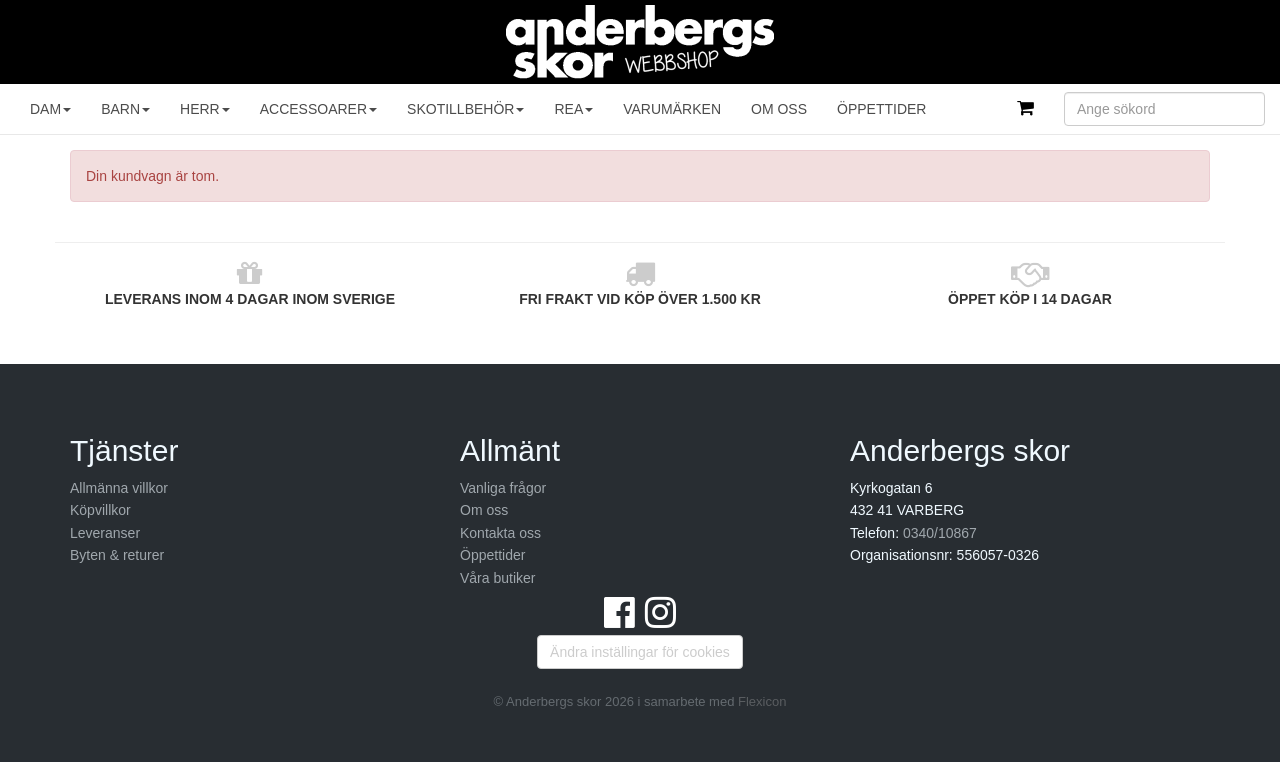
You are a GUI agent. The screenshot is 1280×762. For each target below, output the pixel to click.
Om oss (779, 109)
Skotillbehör (465, 109)
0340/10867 (940, 533)
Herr (205, 109)
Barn (125, 109)
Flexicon (762, 701)
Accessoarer (318, 109)
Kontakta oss (500, 533)
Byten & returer (117, 555)
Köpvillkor (100, 510)
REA (573, 109)
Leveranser (105, 533)
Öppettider (881, 109)
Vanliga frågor (503, 488)
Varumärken (672, 109)
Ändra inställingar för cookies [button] (640, 652)
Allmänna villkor (119, 488)
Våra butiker (497, 578)
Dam (50, 109)
